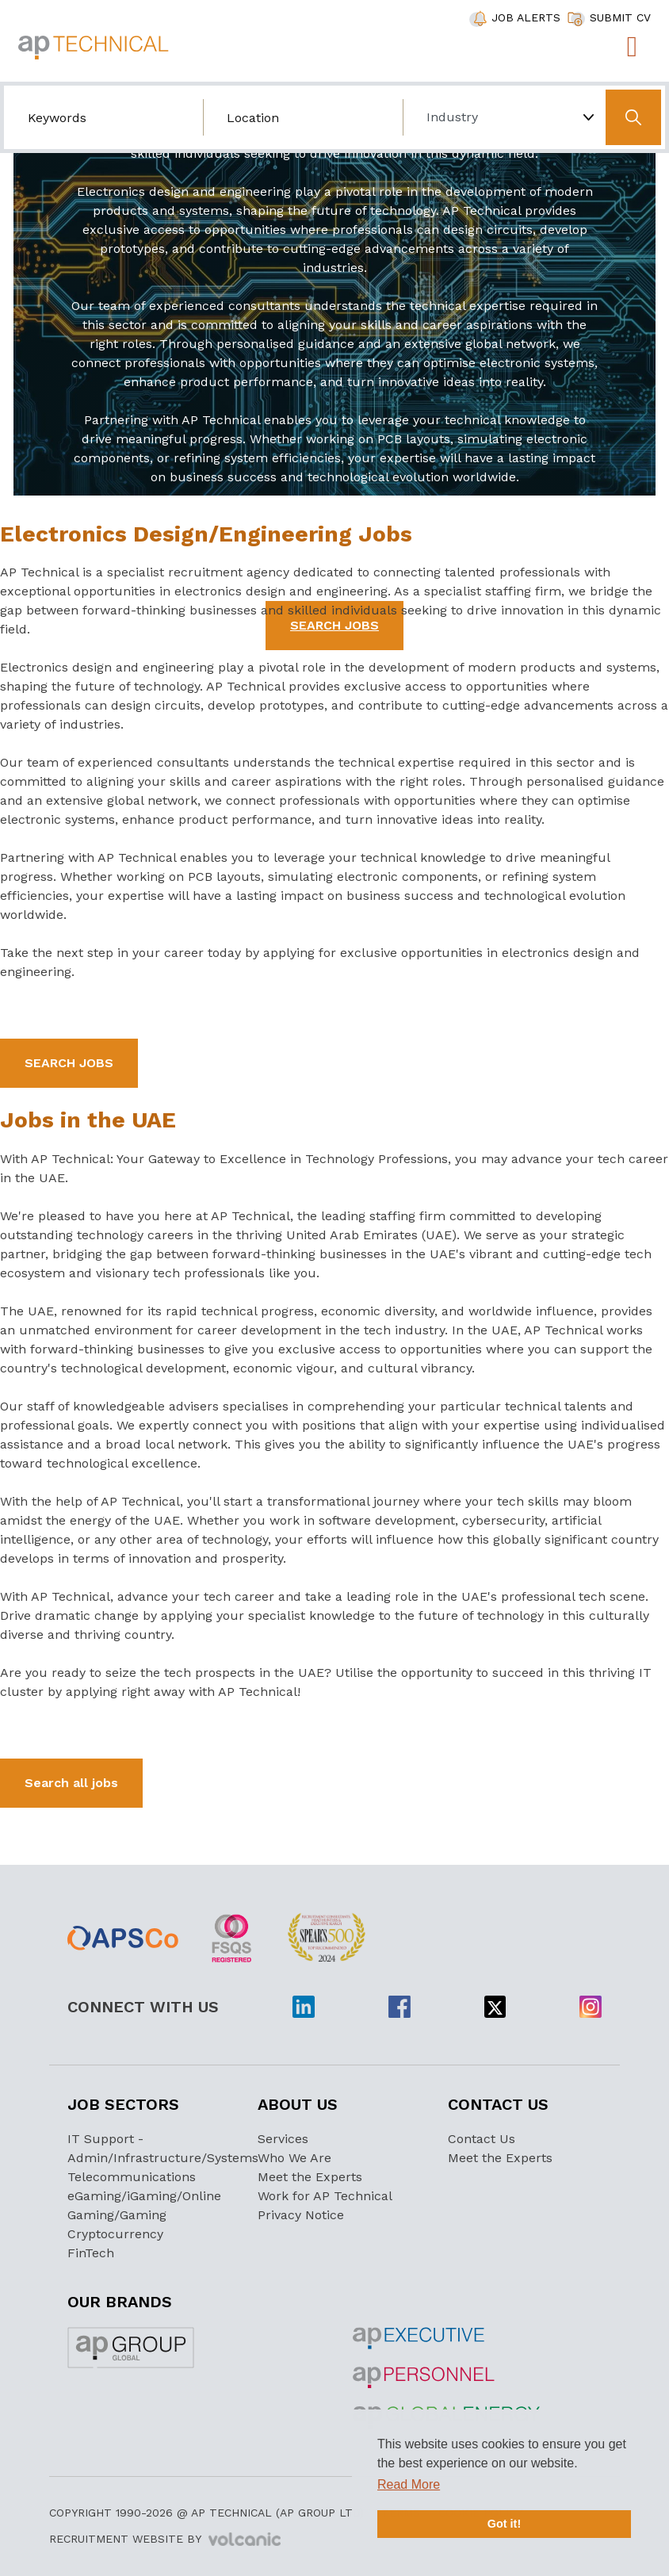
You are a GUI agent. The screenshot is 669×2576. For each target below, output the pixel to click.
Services (283, 2138)
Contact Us (481, 2138)
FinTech (90, 2252)
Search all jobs (71, 1782)
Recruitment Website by (165, 2539)
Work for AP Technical (325, 2195)
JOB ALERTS (525, 17)
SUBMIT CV (620, 17)
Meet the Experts (310, 2176)
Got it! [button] (504, 2523)
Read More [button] (408, 2484)
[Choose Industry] (502, 117)
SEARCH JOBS (69, 1062)
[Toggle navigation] (632, 47)
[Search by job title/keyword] (103, 117)
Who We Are (294, 2157)
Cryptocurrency (115, 2233)
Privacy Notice (301, 2214)
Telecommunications (131, 2176)
